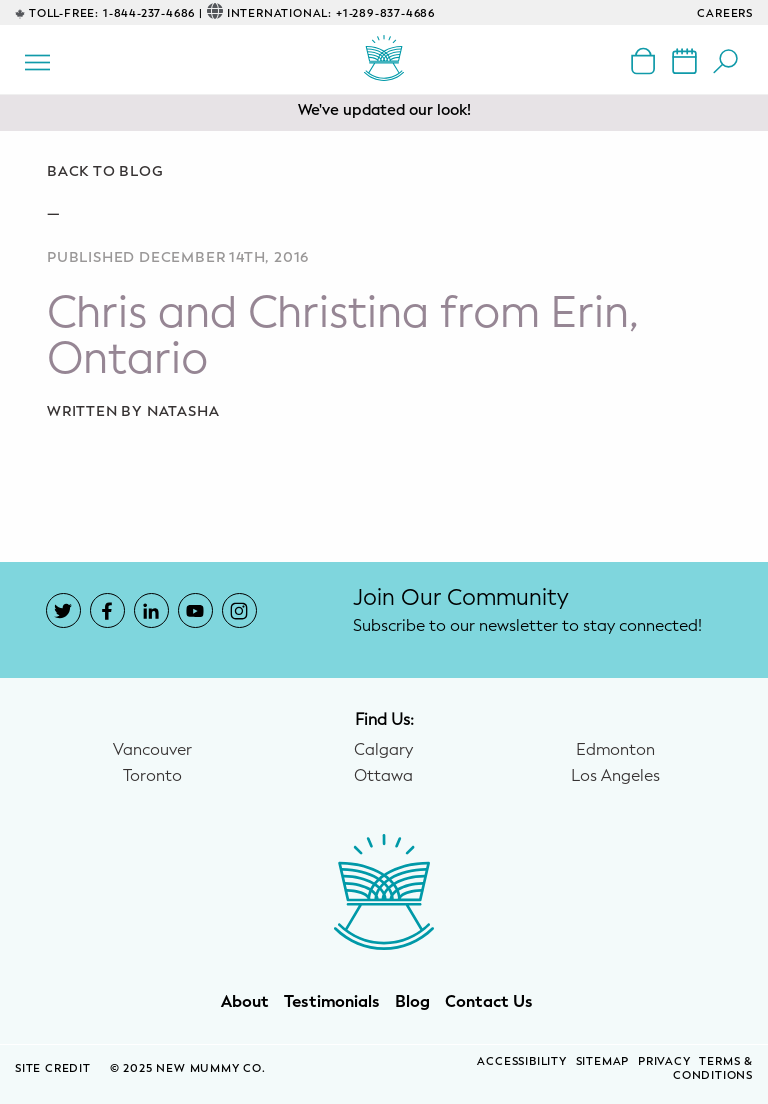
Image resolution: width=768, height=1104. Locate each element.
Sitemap (603, 1061)
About (245, 1002)
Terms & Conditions (713, 1069)
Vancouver (152, 750)
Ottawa (383, 776)
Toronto (152, 776)
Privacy (664, 1061)
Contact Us (489, 1002)
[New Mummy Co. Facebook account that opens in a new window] (107, 610)
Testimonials (332, 1002)
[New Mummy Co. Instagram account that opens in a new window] (239, 610)
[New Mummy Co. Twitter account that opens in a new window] (63, 610)
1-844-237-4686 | (153, 13)
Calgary (383, 750)
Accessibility (521, 1061)
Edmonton (615, 750)
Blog (412, 1002)
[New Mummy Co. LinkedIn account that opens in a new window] (151, 610)
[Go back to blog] (384, 172)
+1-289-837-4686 (385, 13)
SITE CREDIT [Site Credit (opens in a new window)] (55, 1068)
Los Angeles (615, 776)
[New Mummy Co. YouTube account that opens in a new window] (195, 610)
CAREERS (725, 13)
